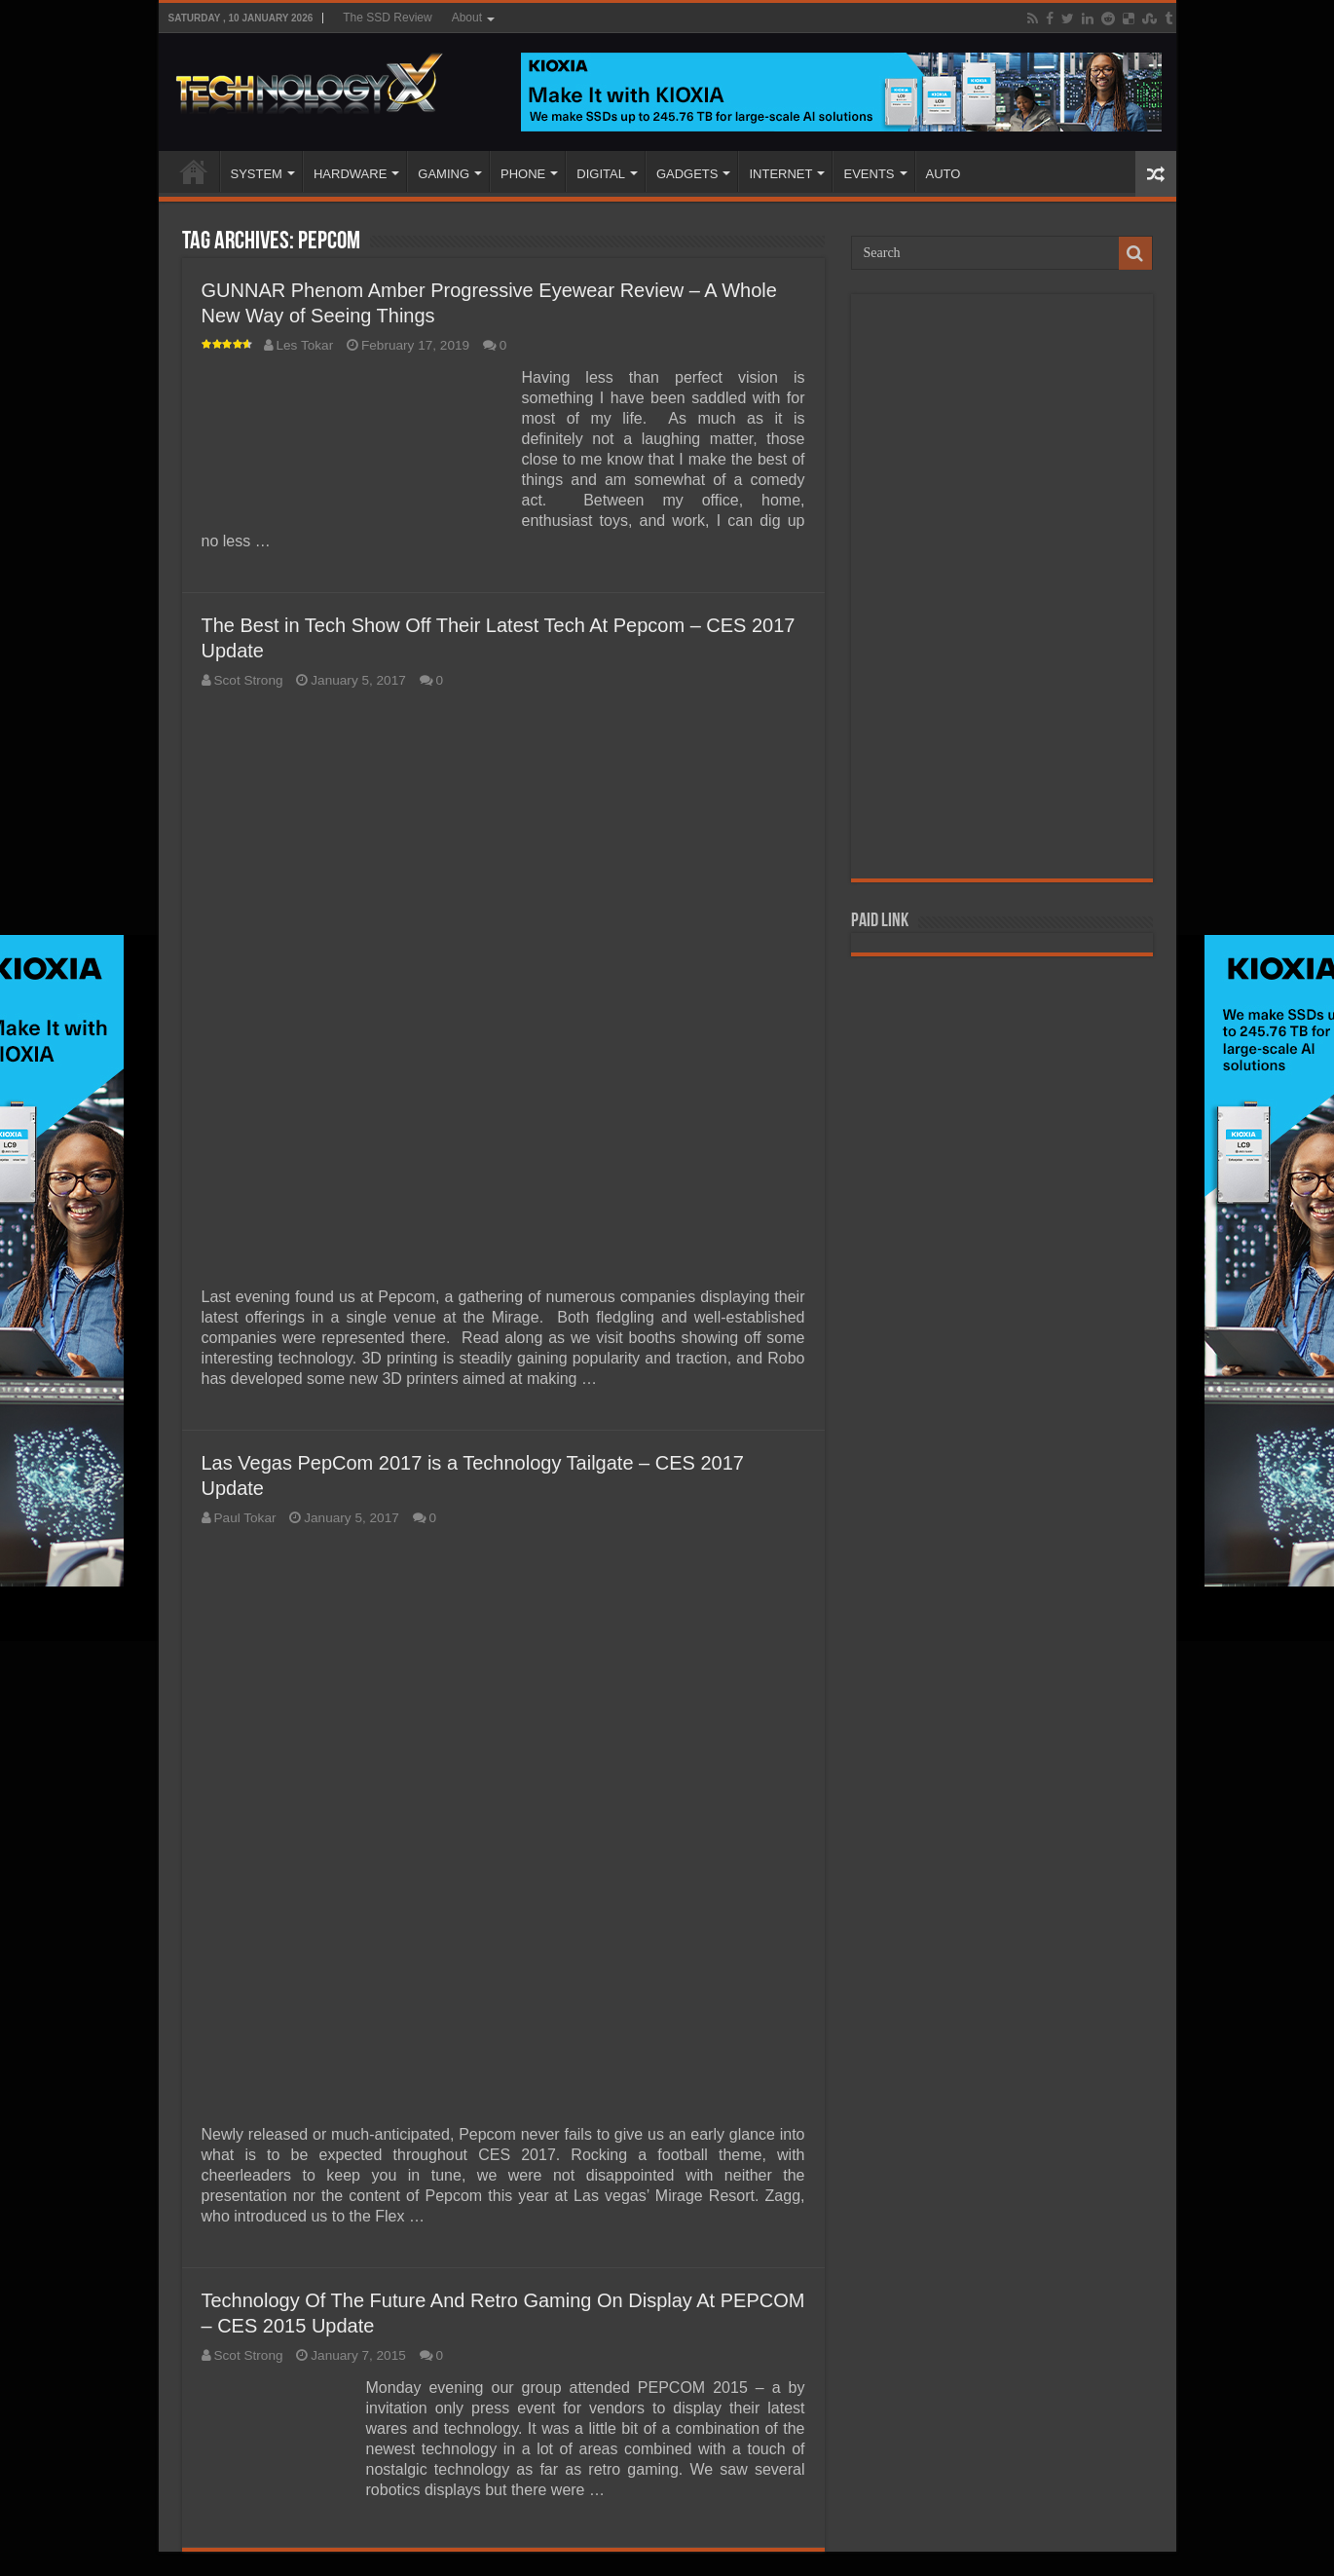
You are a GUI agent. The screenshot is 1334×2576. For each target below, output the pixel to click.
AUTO (943, 174)
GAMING (443, 174)
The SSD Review (387, 17)
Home (193, 171)
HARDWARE (350, 174)
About (467, 17)
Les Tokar (305, 345)
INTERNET (780, 174)
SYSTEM (256, 174)
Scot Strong (248, 680)
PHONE (522, 174)
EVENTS (868, 174)
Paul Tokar (245, 1518)
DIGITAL (600, 174)
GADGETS (687, 174)
